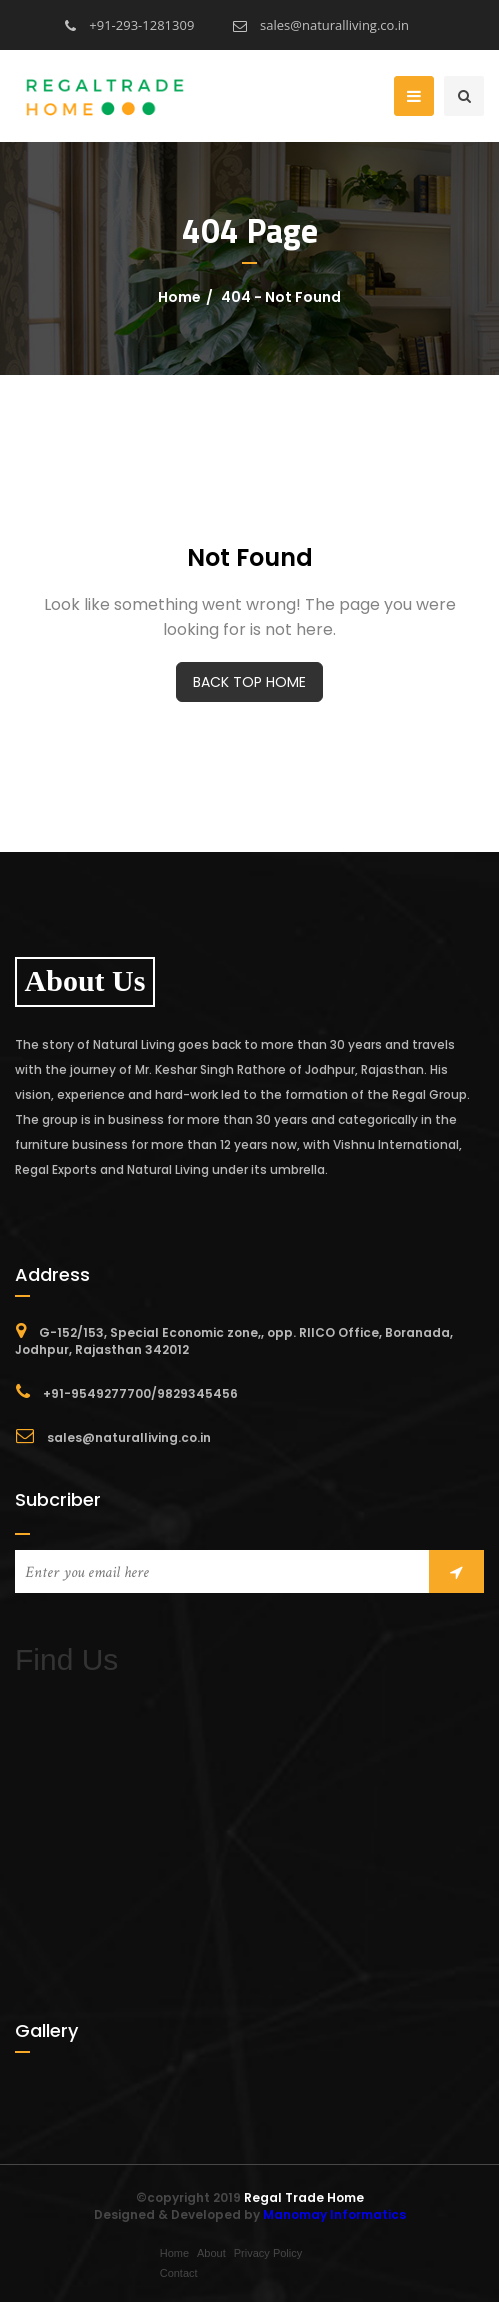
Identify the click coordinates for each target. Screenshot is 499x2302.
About (211, 2253)
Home (179, 297)
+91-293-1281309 (129, 25)
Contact (179, 2273)
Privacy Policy (268, 2253)
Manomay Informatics (334, 2214)
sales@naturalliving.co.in (321, 25)
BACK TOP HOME (249, 682)
